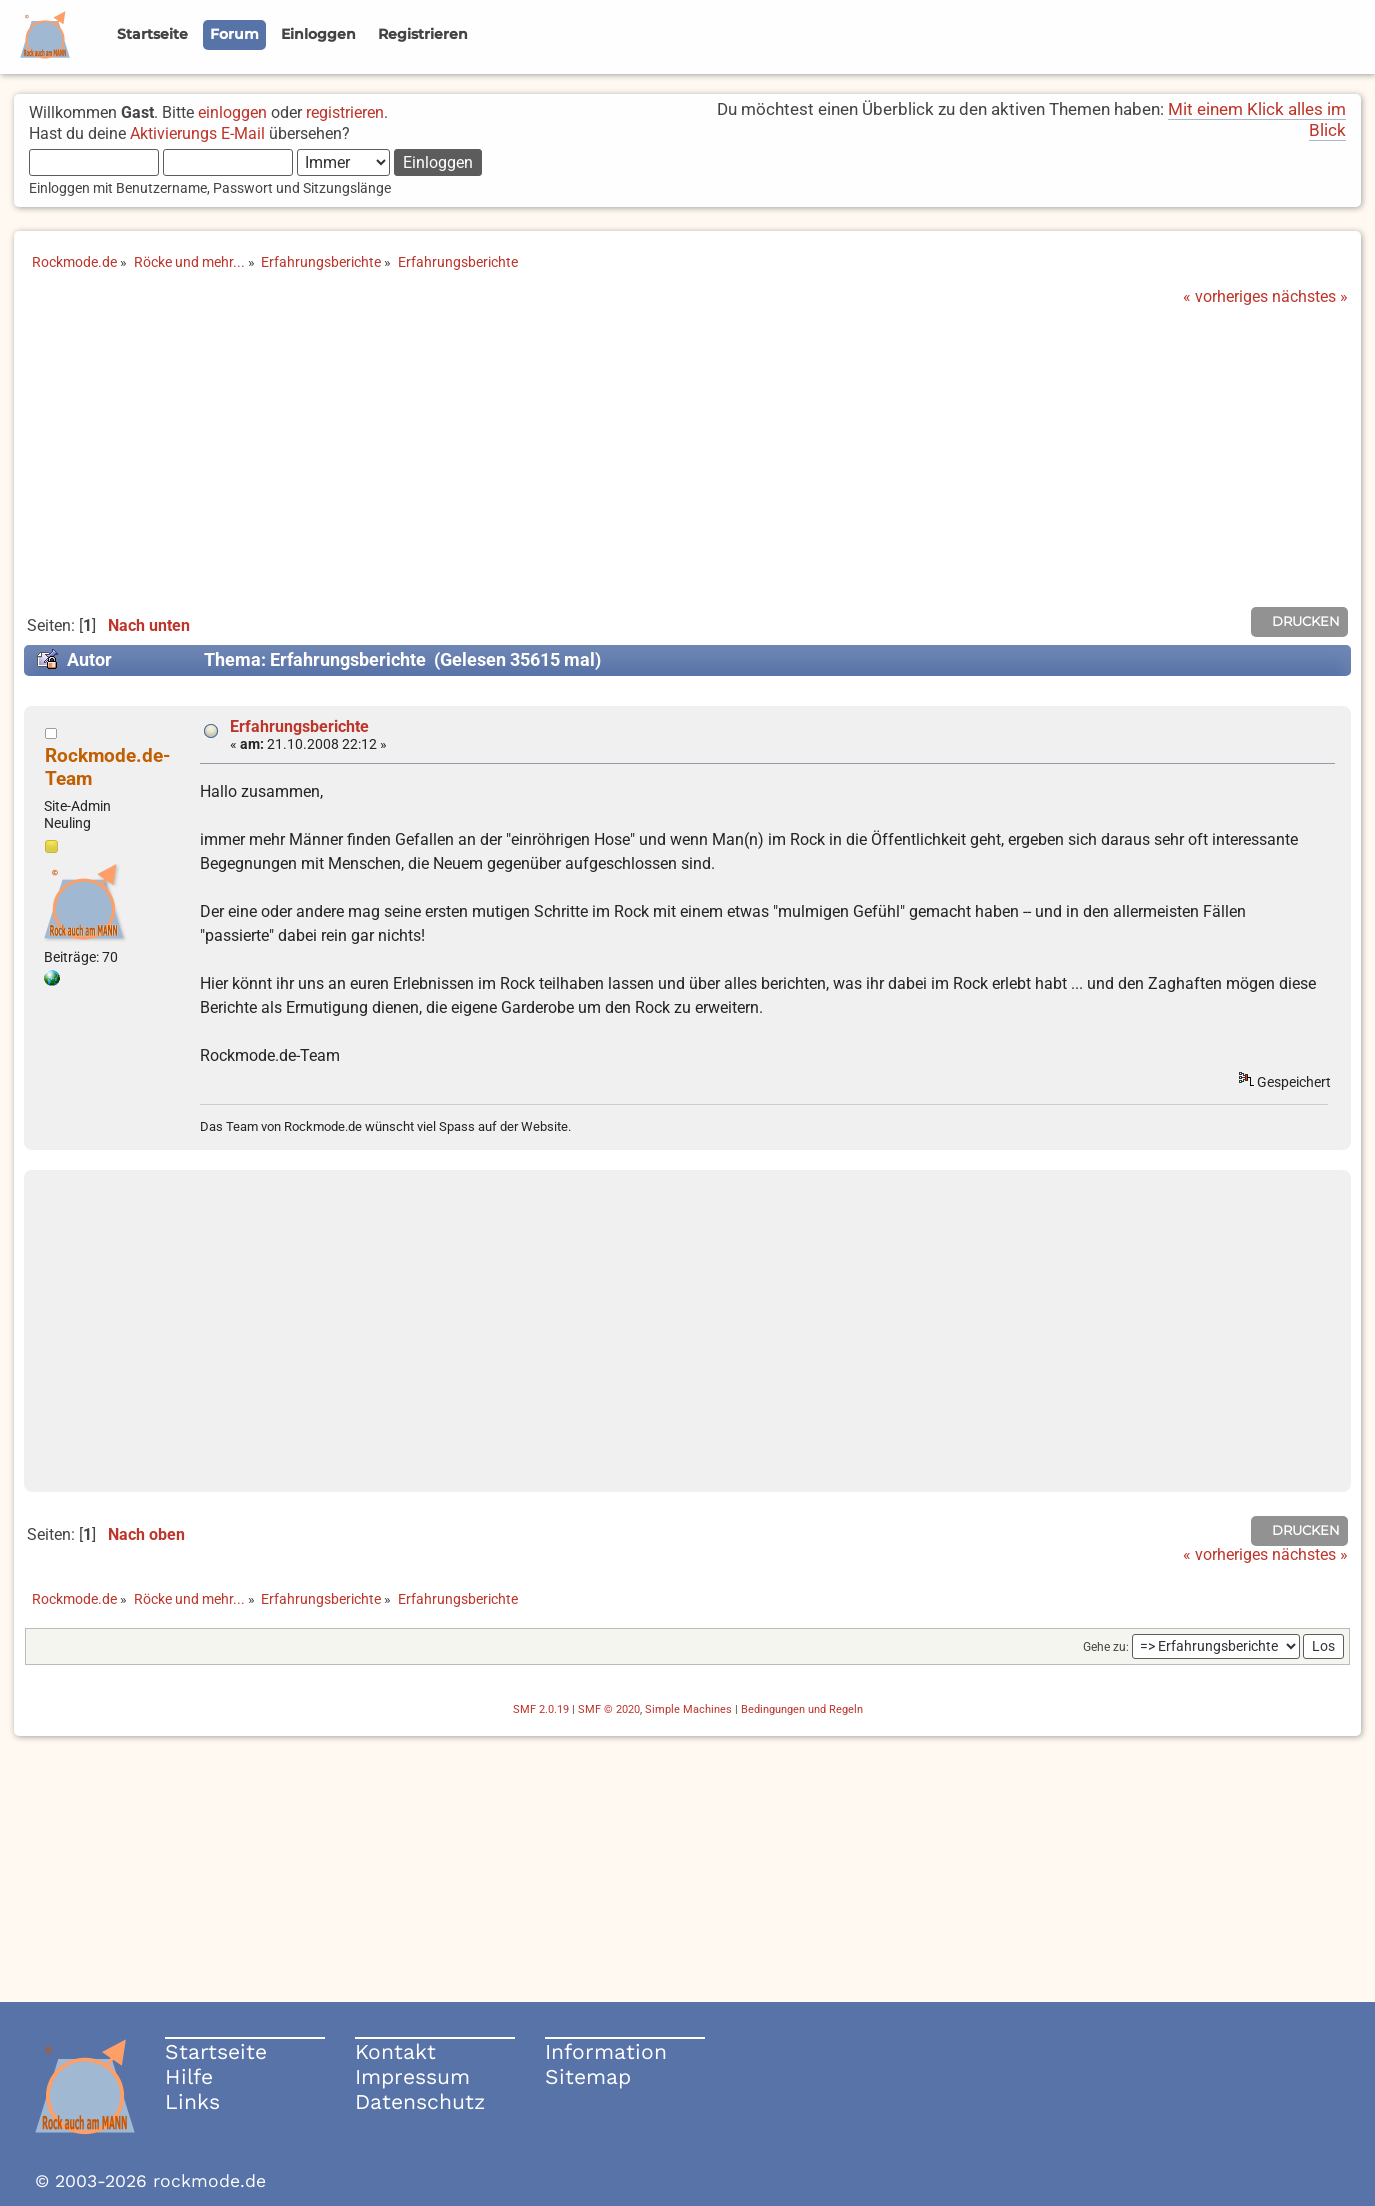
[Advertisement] (688, 456)
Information (606, 2051)
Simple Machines (688, 1709)
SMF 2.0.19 (541, 1709)
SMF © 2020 (609, 1709)
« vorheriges (1225, 296)
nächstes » (1310, 296)
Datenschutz (420, 2101)
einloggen (232, 112)
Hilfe (189, 2076)
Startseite (216, 2051)
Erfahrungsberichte (299, 726)
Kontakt (395, 2051)
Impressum (412, 2076)
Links (192, 2101)
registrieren (345, 112)
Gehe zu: (1106, 1647)
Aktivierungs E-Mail (197, 133)
